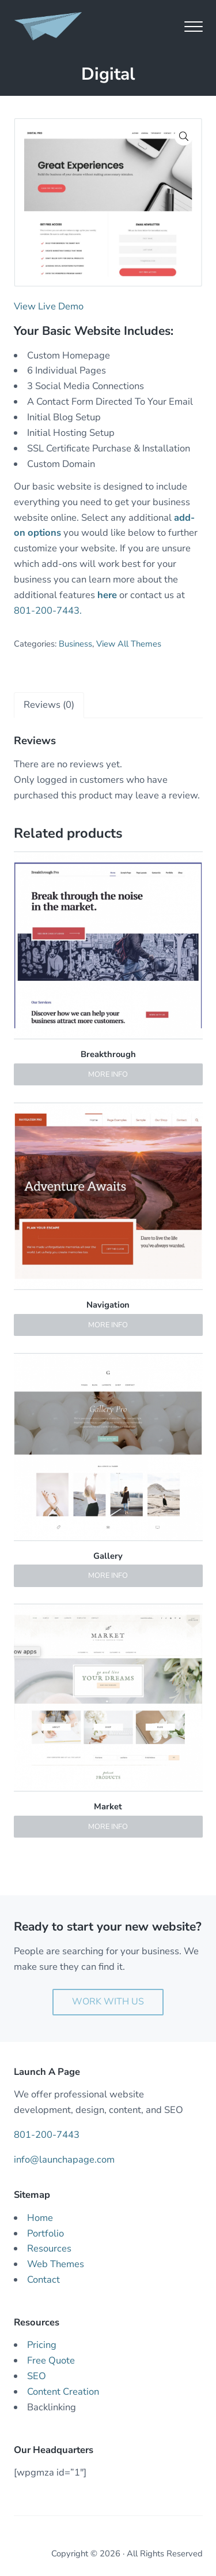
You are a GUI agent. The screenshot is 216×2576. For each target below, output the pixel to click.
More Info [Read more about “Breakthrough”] (108, 1074)
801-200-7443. (48, 610)
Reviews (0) (49, 704)
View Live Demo (49, 306)
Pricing (41, 2344)
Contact (43, 2279)
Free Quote (51, 2360)
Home (40, 2217)
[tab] (49, 705)
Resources (49, 2248)
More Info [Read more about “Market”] (108, 1826)
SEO (36, 2376)
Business (75, 643)
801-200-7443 (46, 2134)
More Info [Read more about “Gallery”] (108, 1575)
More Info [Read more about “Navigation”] (108, 1325)
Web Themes (55, 2264)
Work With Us (108, 2001)
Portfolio (45, 2233)
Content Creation (63, 2391)
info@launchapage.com (64, 2159)
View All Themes (128, 643)
